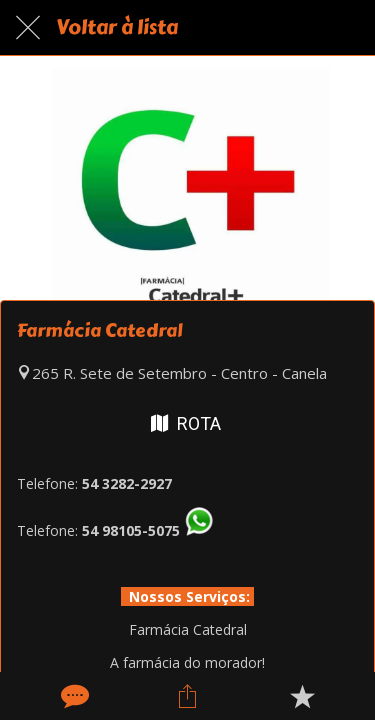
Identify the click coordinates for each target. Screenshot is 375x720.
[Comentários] (73, 696)
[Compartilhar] (187, 696)
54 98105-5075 (131, 530)
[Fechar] (28, 28)
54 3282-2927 (127, 483)
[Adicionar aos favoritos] (302, 696)
